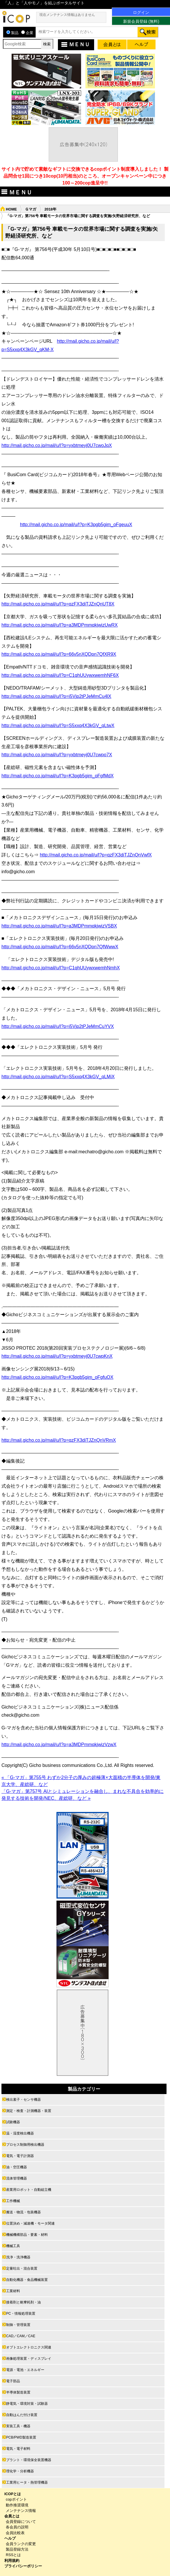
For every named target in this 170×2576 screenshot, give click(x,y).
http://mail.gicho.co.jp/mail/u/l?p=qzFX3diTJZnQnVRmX (58, 1440)
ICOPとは (12, 2494)
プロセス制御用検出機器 (25, 2145)
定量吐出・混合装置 (21, 2268)
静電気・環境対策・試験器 (27, 2404)
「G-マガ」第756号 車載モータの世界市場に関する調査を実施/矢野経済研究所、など (78, 216)
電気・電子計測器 (20, 2156)
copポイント (16, 2499)
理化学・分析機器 (20, 2471)
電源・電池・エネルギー (25, 2370)
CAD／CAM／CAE (20, 2336)
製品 (12, 33)
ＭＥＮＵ (75, 44)
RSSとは (13, 2555)
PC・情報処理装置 (20, 2313)
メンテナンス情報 (21, 2510)
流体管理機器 (16, 2178)
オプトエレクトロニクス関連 (28, 2347)
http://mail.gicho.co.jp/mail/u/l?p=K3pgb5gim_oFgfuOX (57, 1377)
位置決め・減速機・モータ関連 (30, 2223)
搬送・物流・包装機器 (23, 2212)
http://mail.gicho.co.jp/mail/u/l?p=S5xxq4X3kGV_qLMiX (58, 1076)
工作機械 (13, 2201)
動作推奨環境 (17, 2505)
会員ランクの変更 (21, 2544)
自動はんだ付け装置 (21, 2415)
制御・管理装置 (18, 2325)
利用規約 (11, 2560)
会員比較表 (15, 2533)
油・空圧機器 (16, 2167)
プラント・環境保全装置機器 (28, 2460)
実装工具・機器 (18, 2426)
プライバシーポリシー (23, 2566)
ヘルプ (10, 2538)
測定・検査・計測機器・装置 (28, 2111)
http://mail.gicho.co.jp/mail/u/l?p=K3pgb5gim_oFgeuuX (76, 524)
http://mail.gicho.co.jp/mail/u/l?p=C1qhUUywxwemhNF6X (60, 675)
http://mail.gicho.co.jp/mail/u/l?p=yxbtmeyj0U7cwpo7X (56, 754)
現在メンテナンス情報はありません (67, 15)
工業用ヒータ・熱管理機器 (27, 2482)
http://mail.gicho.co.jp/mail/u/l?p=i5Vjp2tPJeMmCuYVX (57, 1026)
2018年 (50, 209)
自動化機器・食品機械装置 (27, 2280)
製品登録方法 (17, 2549)
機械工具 (13, 2246)
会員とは (11, 2516)
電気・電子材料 (18, 2449)
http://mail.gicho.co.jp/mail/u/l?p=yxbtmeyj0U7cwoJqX (56, 445)
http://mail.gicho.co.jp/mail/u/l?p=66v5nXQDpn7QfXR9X (58, 654)
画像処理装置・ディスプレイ (28, 2359)
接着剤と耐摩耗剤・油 (23, 2302)
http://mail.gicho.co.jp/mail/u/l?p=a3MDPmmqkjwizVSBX (59, 925)
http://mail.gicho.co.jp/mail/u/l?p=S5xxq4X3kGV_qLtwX (57, 725)
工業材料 (13, 2291)
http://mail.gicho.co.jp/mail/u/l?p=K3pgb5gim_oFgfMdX (57, 775)
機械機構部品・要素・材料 (27, 2235)
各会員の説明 (17, 2527)
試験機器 (13, 2122)
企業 (27, 33)
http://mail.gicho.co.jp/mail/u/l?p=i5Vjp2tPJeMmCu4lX (56, 696)
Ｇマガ (30, 209)
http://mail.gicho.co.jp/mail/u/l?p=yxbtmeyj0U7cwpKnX (57, 1356)
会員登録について (21, 2521)
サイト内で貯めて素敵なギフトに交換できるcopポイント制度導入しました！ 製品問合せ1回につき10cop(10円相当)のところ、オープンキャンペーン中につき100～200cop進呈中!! (85, 176)
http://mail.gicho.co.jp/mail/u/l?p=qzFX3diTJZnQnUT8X (57, 603)
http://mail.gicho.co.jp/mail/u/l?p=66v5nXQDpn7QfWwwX (59, 946)
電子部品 (13, 2381)
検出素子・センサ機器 (23, 2100)
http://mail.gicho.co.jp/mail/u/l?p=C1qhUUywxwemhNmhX (60, 967)
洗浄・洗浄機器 (18, 2257)
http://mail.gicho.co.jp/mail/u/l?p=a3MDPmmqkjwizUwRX (59, 625)
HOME (11, 209)
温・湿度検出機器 (20, 2133)
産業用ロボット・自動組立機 (28, 2190)
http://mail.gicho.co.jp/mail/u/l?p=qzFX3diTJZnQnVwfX (95, 854)
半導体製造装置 (18, 2392)
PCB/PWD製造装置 (21, 2437)
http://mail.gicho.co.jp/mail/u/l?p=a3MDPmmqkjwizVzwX (58, 1744)
